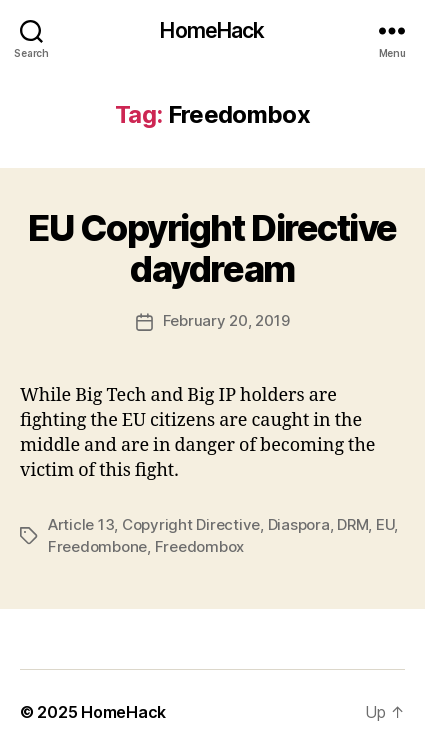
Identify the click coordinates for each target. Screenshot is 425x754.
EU (385, 524)
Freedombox (199, 546)
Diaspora (299, 524)
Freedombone (97, 546)
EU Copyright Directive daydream (212, 248)
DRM (352, 524)
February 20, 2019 (226, 320)
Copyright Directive (191, 524)
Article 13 (81, 524)
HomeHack (212, 30)
